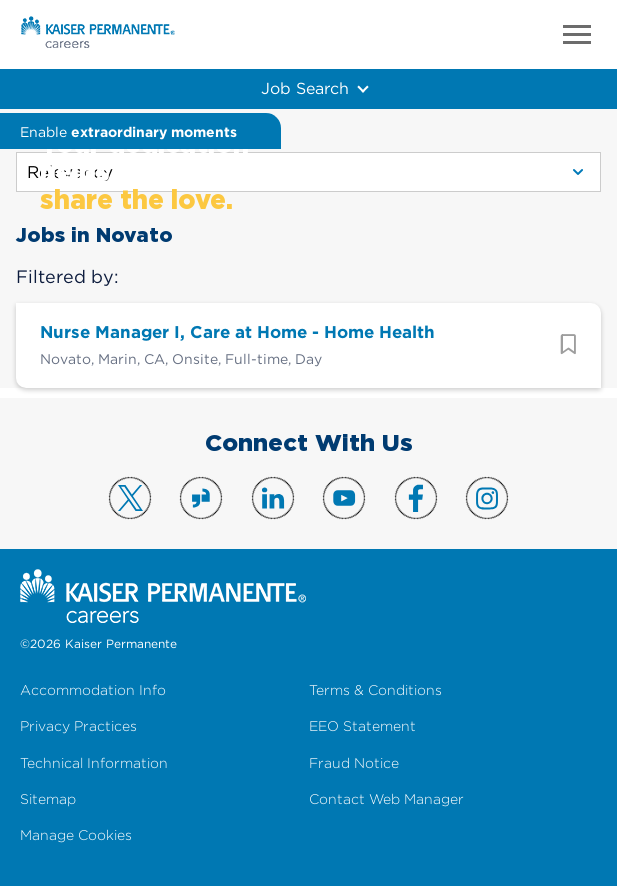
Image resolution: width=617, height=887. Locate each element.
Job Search (304, 88)
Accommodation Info (93, 690)
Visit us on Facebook (416, 498)
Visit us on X (130, 498)
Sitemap (48, 799)
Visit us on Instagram (487, 498)
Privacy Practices (78, 726)
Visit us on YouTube (344, 498)
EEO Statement (362, 726)
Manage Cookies (76, 835)
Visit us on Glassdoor (201, 498)
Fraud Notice (354, 763)
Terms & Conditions (375, 690)
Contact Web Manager (386, 799)
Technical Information (94, 763)
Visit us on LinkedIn (273, 498)
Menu (577, 34)
